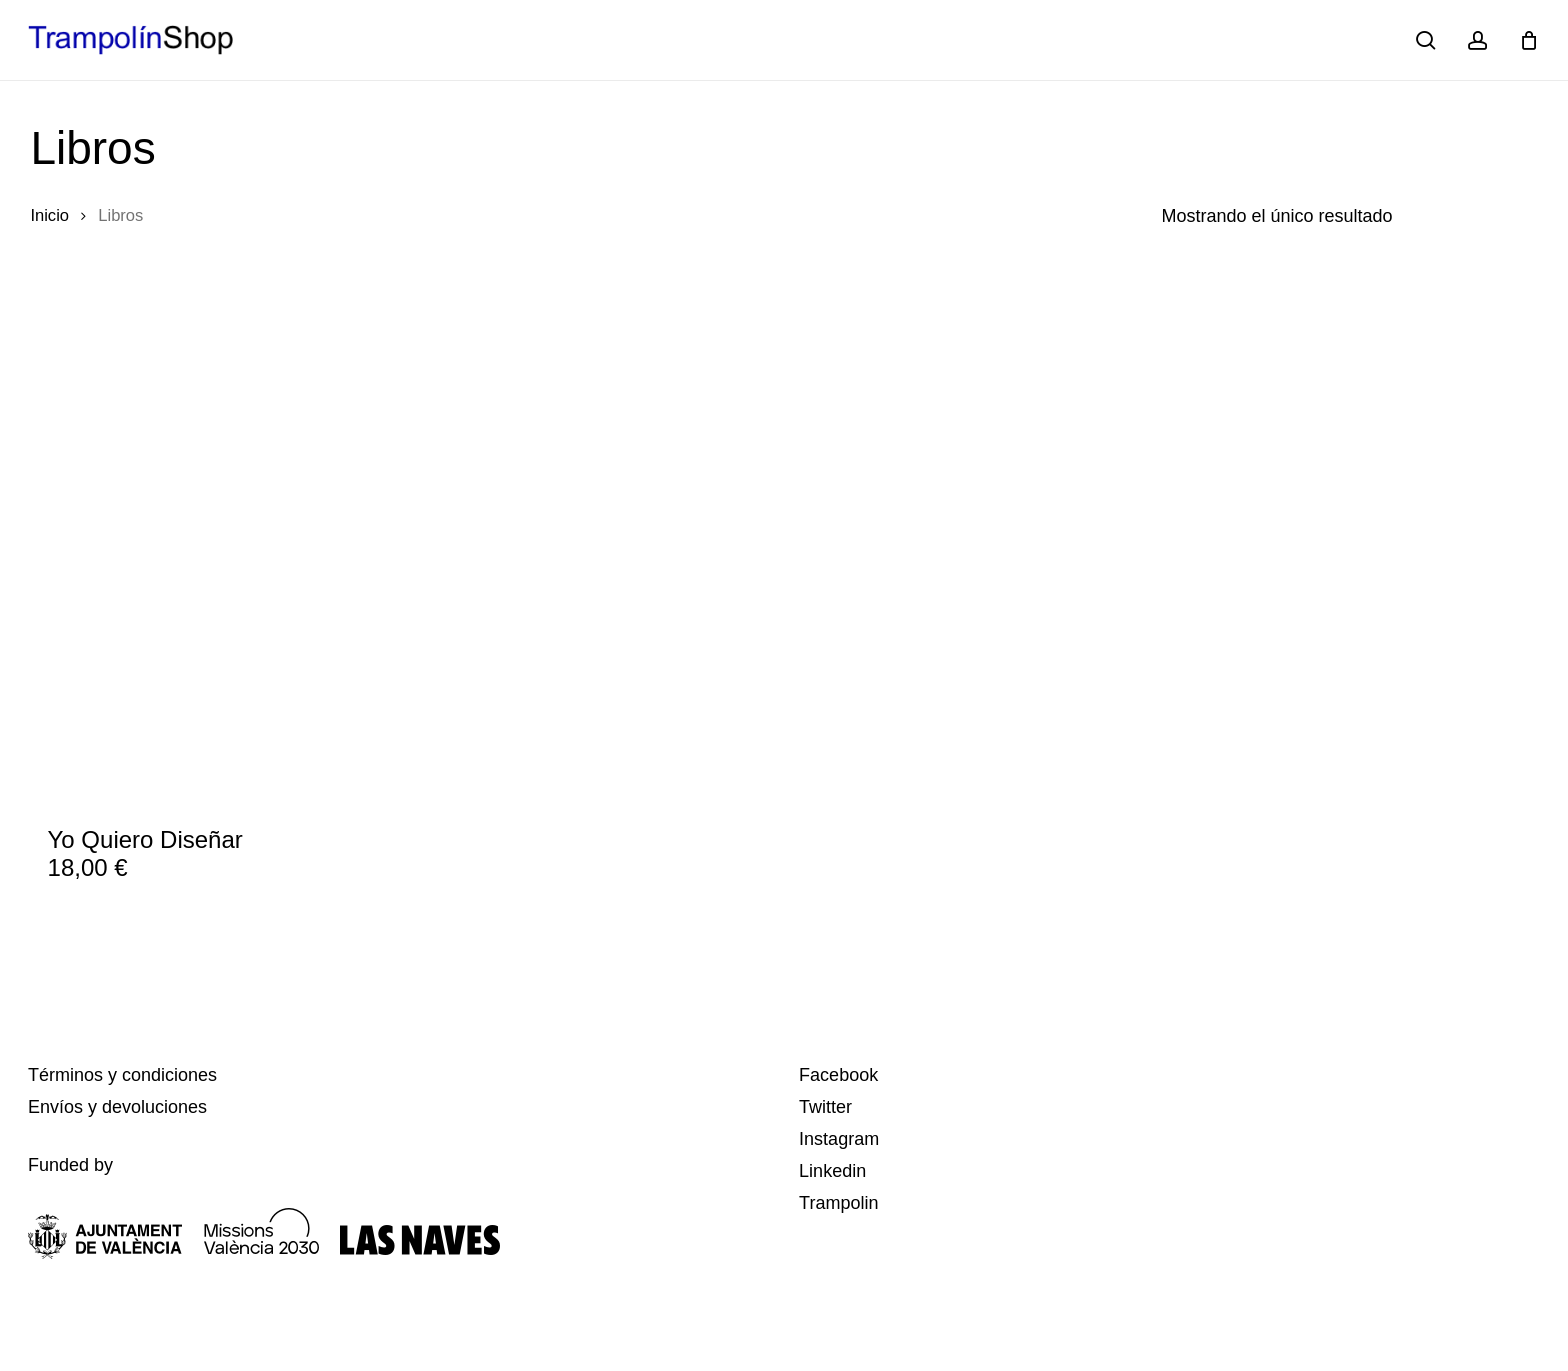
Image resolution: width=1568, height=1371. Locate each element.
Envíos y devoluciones (117, 1107)
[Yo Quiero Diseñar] (204, 558)
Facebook (838, 1075)
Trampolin (838, 1203)
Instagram (839, 1139)
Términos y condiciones (122, 1075)
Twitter (825, 1107)
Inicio (49, 215)
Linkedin (832, 1171)
